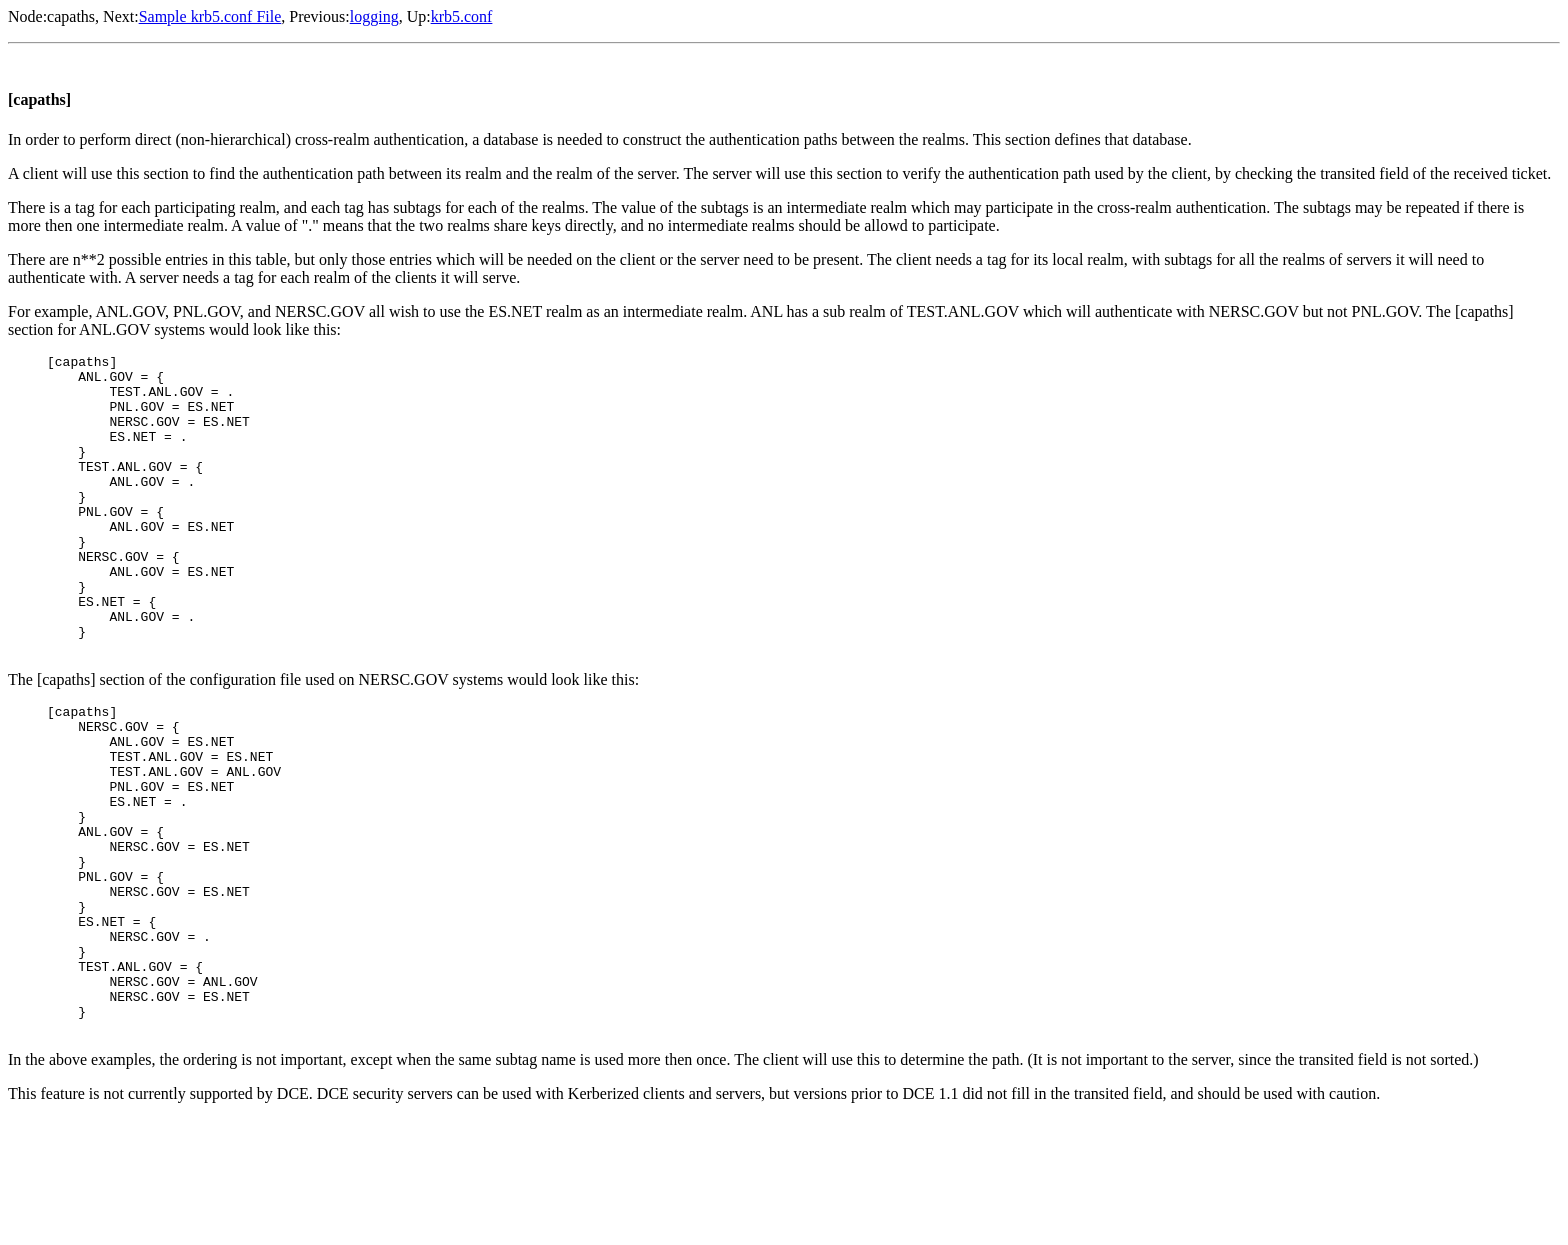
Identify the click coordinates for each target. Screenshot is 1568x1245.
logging (374, 16)
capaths (71, 16)
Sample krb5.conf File (210, 16)
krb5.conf (462, 16)
